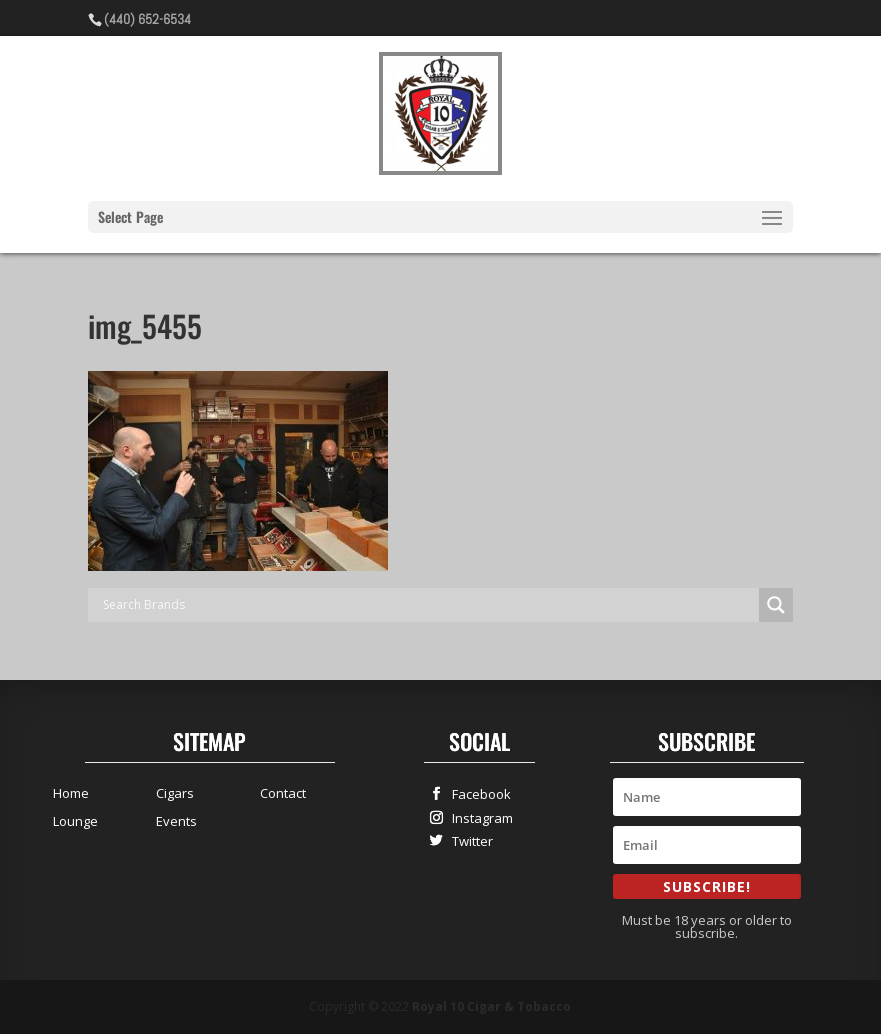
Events (176, 821)
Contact (283, 793)
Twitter (468, 840)
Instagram (478, 817)
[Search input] (428, 605)
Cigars (175, 793)
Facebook (477, 793)
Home (71, 793)
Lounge (75, 821)
